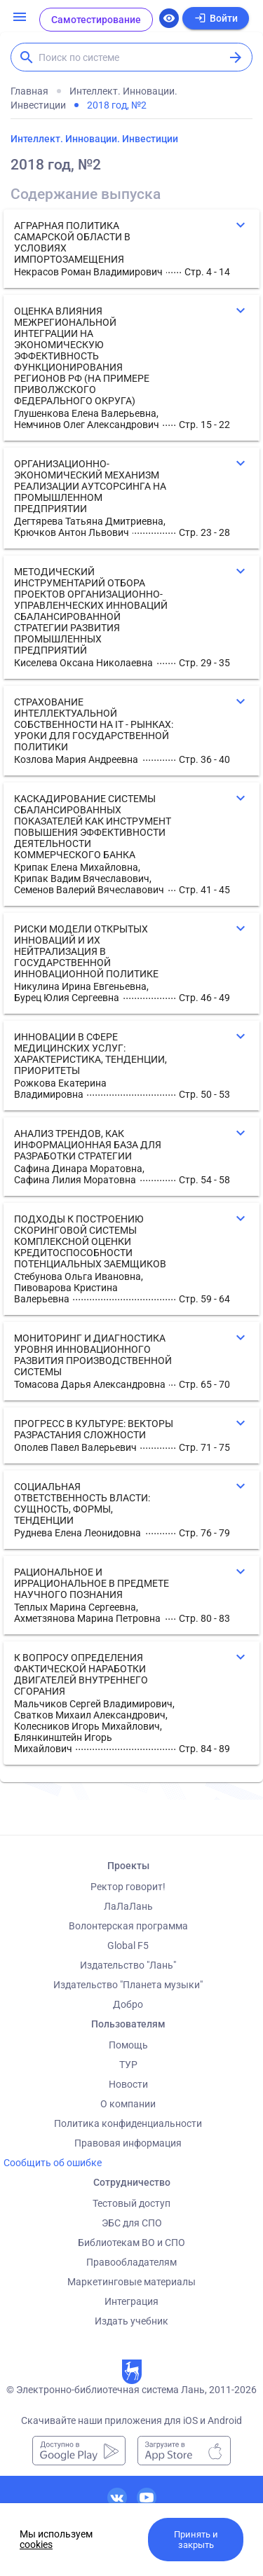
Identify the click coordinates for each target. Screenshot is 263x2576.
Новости (128, 2084)
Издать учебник (131, 2321)
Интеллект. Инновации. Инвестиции (94, 138)
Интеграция (131, 2301)
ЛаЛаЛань (128, 1906)
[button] (131, 248)
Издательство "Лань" (128, 1965)
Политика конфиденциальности (128, 2123)
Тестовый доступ (131, 2203)
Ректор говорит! (128, 1886)
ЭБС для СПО (132, 2223)
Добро (128, 2004)
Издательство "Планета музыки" (128, 1984)
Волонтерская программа (128, 1925)
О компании (128, 2103)
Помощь (128, 2045)
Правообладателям (131, 2262)
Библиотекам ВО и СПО (131, 2242)
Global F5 (128, 1945)
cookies (36, 2544)
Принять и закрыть (196, 2539)
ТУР (128, 2064)
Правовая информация (128, 2143)
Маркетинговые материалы (131, 2281)
